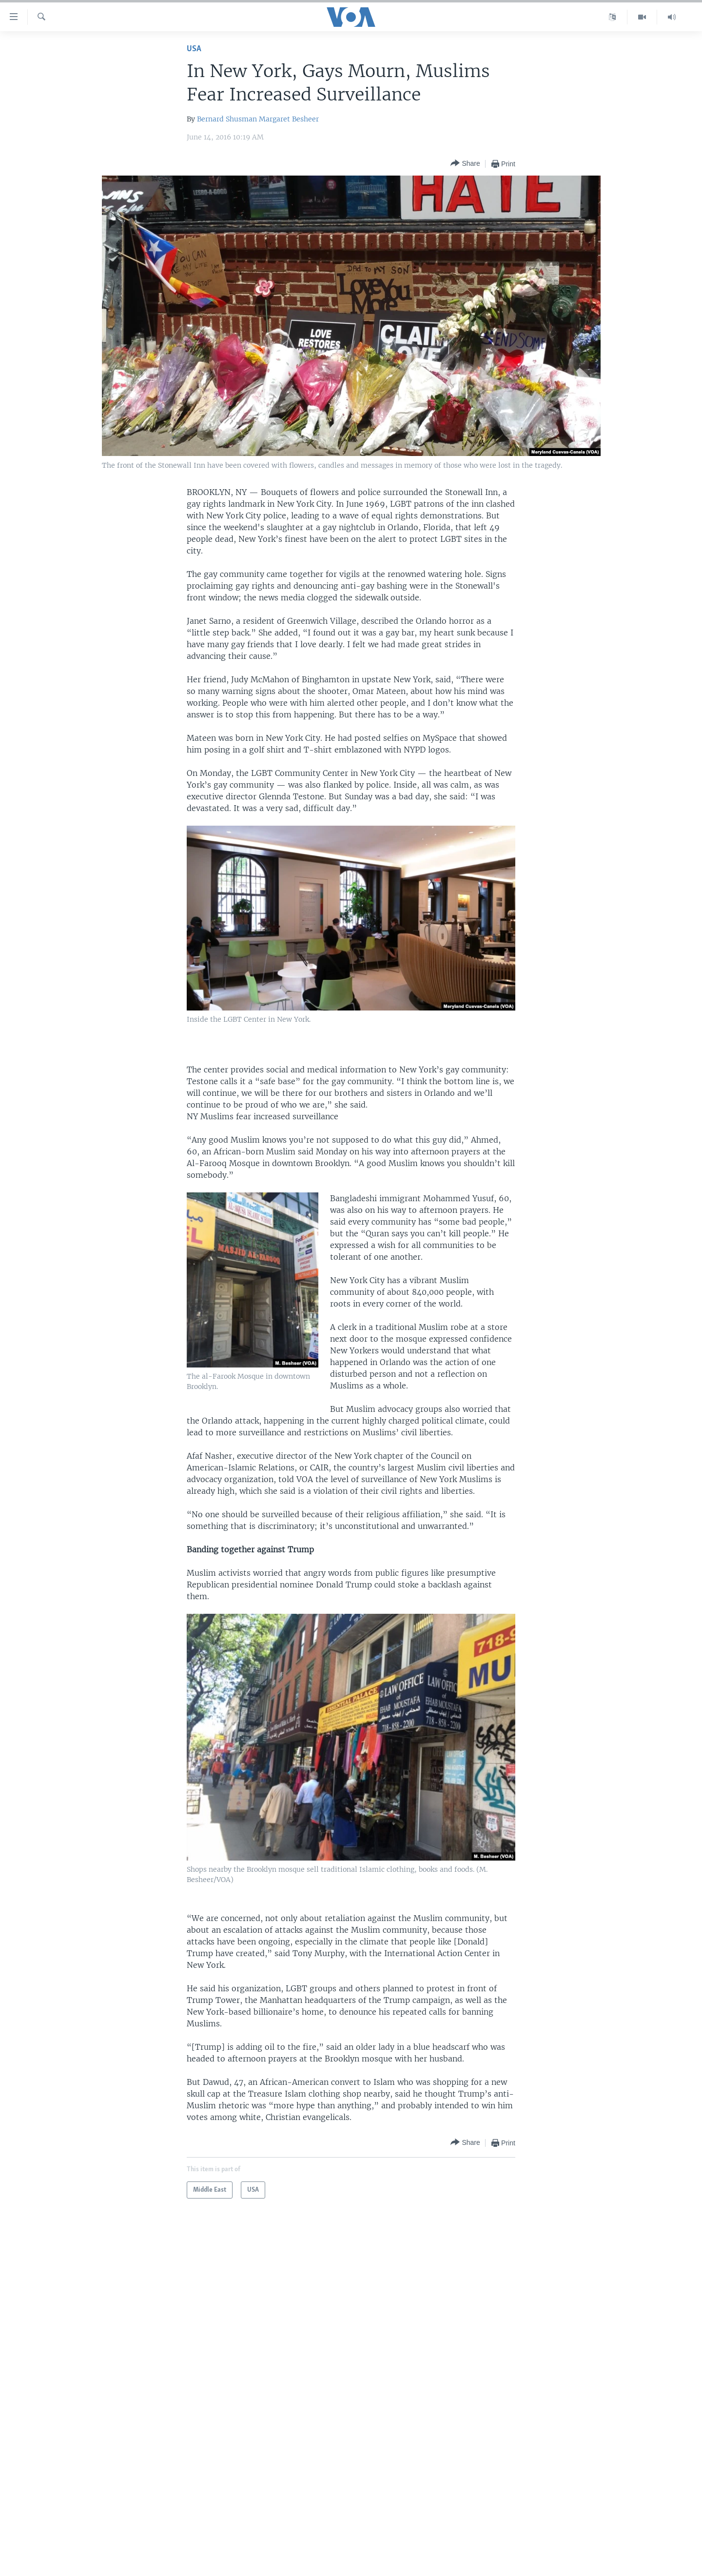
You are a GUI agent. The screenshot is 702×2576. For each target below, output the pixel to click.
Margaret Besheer (289, 119)
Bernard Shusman (227, 119)
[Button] (465, 164)
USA (194, 49)
